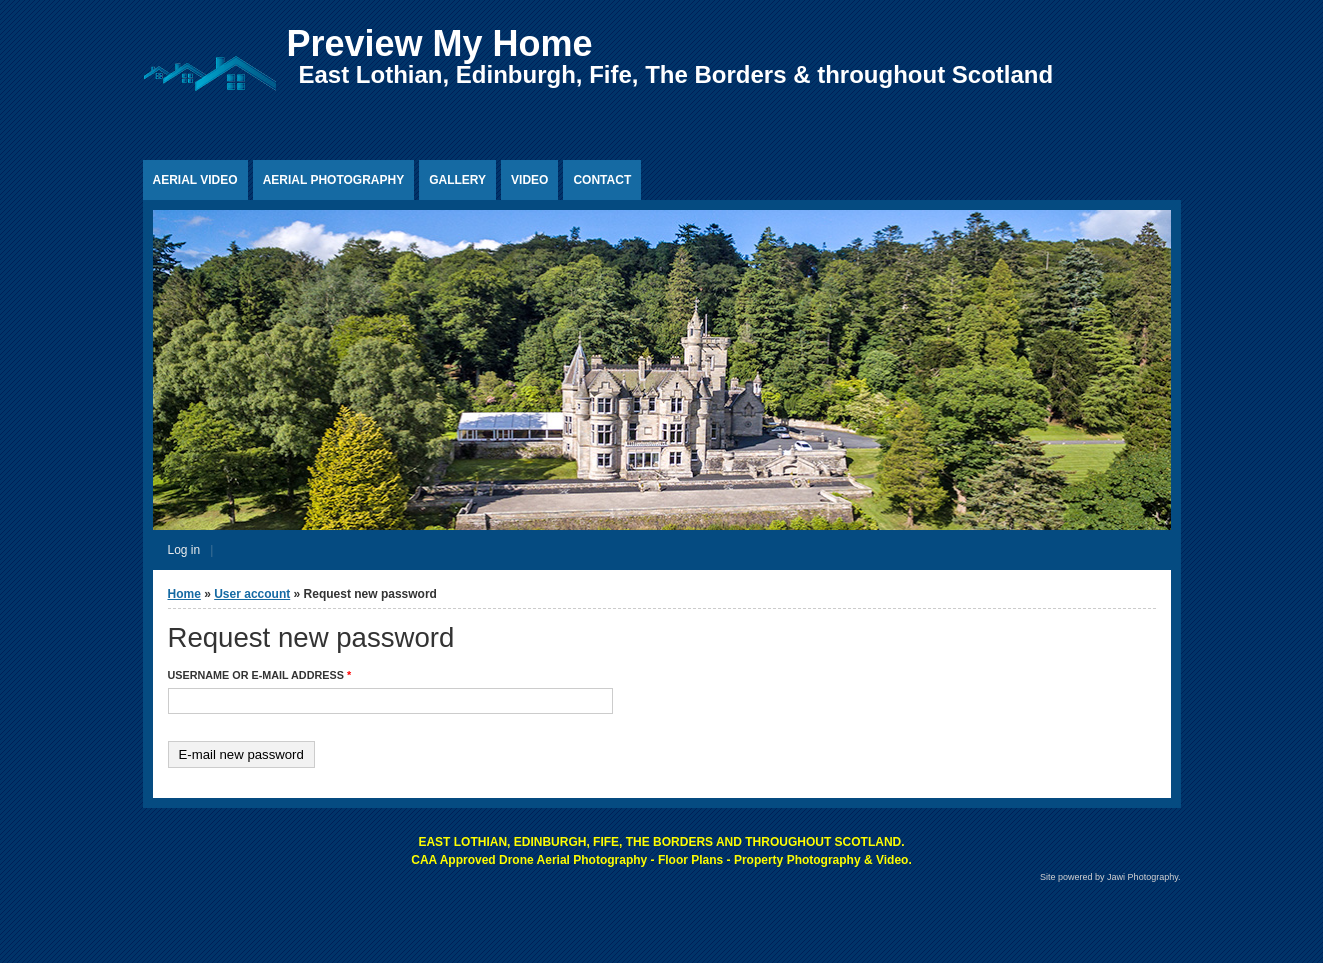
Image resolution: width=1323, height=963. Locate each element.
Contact (602, 180)
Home (184, 594)
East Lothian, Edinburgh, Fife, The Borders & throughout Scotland (676, 74)
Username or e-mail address (260, 675)
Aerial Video (195, 180)
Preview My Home (440, 43)
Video (529, 180)
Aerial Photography (334, 180)
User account (252, 594)
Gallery (457, 180)
